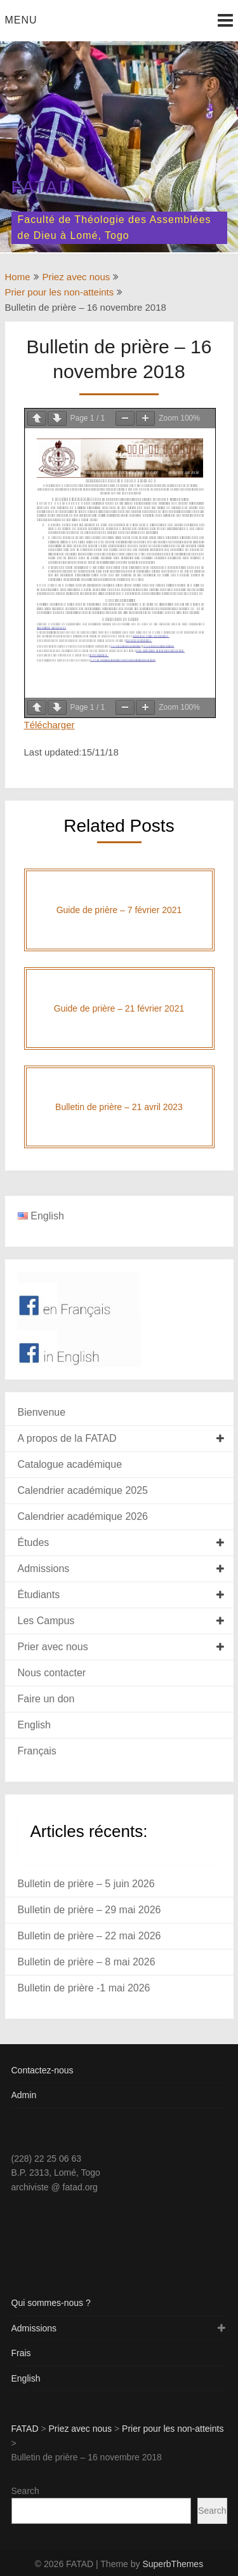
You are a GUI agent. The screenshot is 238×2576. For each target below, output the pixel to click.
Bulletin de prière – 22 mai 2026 (89, 1935)
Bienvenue (42, 1412)
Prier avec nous (53, 1646)
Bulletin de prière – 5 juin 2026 (86, 1883)
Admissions (44, 1568)
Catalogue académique (70, 1464)
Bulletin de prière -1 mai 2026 (84, 1988)
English (34, 1724)
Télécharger (49, 724)
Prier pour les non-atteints (59, 292)
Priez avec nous (76, 276)
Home (17, 276)
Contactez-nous (42, 2070)
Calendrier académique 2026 (83, 1516)
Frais (21, 2353)
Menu (21, 20)
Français (37, 1751)
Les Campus (46, 1620)
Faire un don (46, 1698)
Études (34, 1542)
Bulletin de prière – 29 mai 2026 (89, 1909)
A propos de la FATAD (67, 1438)
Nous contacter (52, 1672)
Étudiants (39, 1594)
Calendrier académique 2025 (83, 1490)
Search (25, 2491)
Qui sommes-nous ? (51, 2303)
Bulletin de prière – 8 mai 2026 (86, 1961)
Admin (24, 2095)
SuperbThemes (172, 2564)
